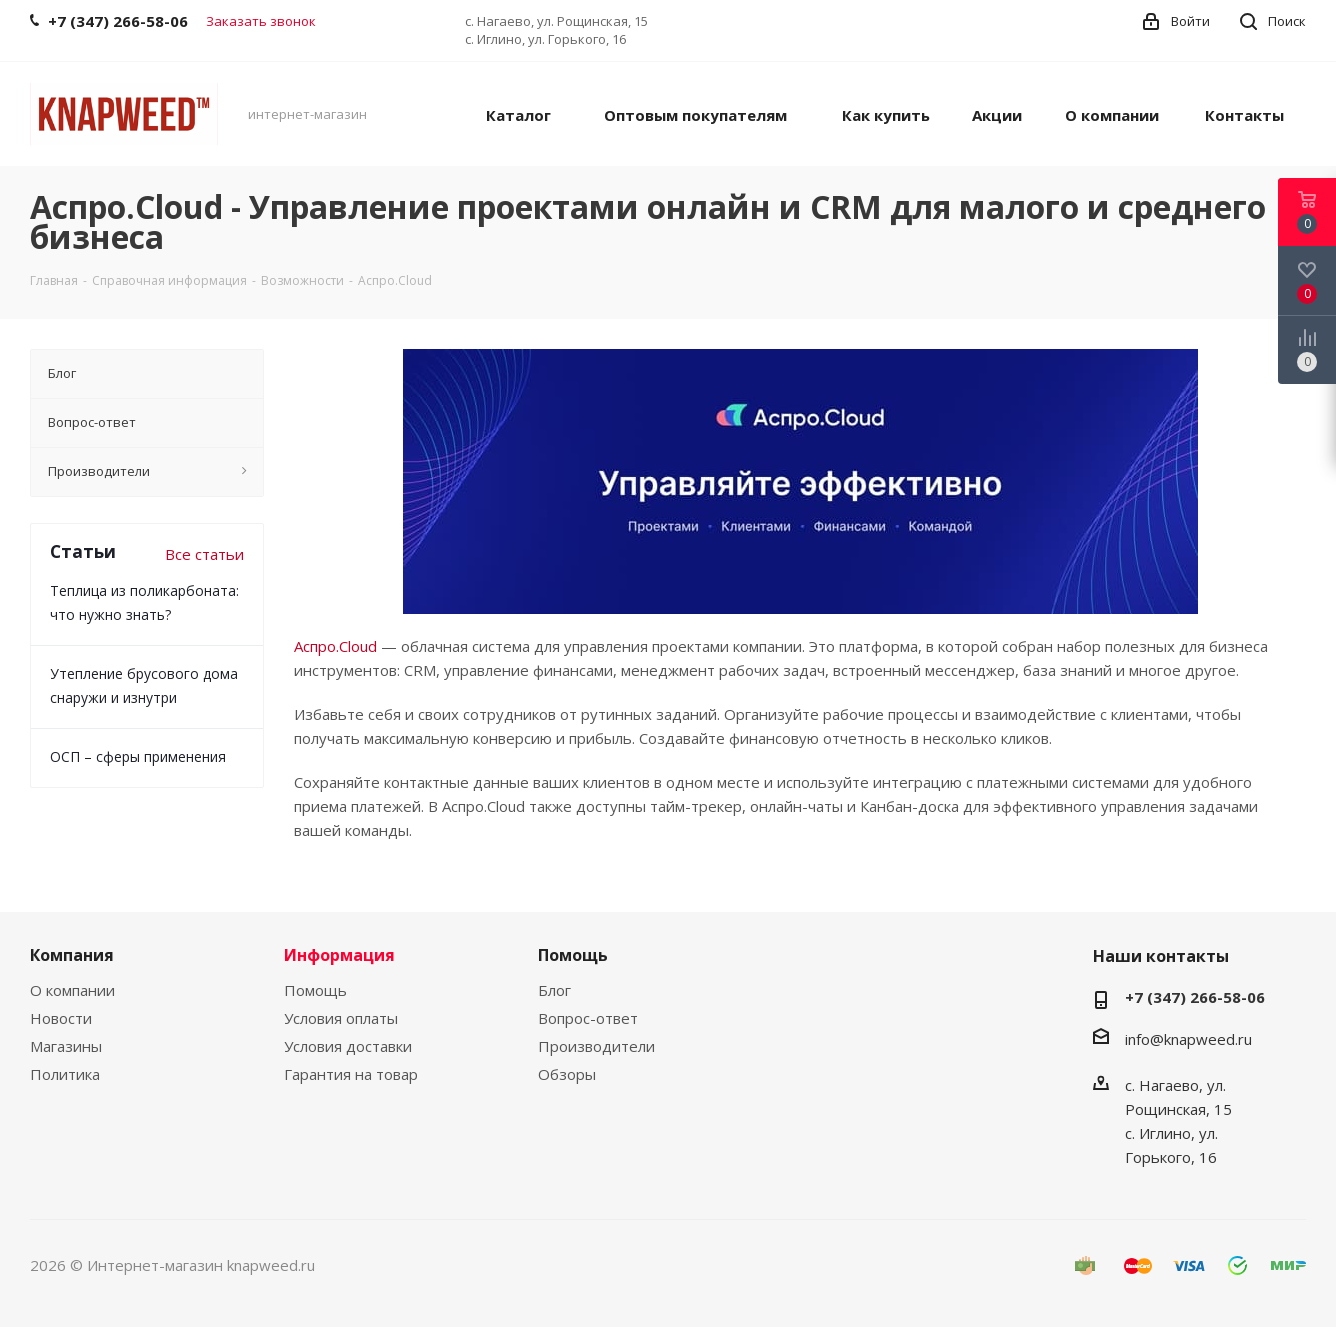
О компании (72, 990)
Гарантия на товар (351, 1074)
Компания (72, 955)
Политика (65, 1074)
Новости (61, 1018)
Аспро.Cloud (335, 646)
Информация (339, 955)
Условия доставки (348, 1046)
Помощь (315, 990)
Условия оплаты (341, 1018)
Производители (596, 1046)
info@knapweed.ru (1188, 1039)
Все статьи (204, 554)
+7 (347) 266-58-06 (1195, 997)
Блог (554, 990)
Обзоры (567, 1074)
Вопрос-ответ (588, 1018)
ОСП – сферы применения (138, 756)
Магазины (66, 1046)
